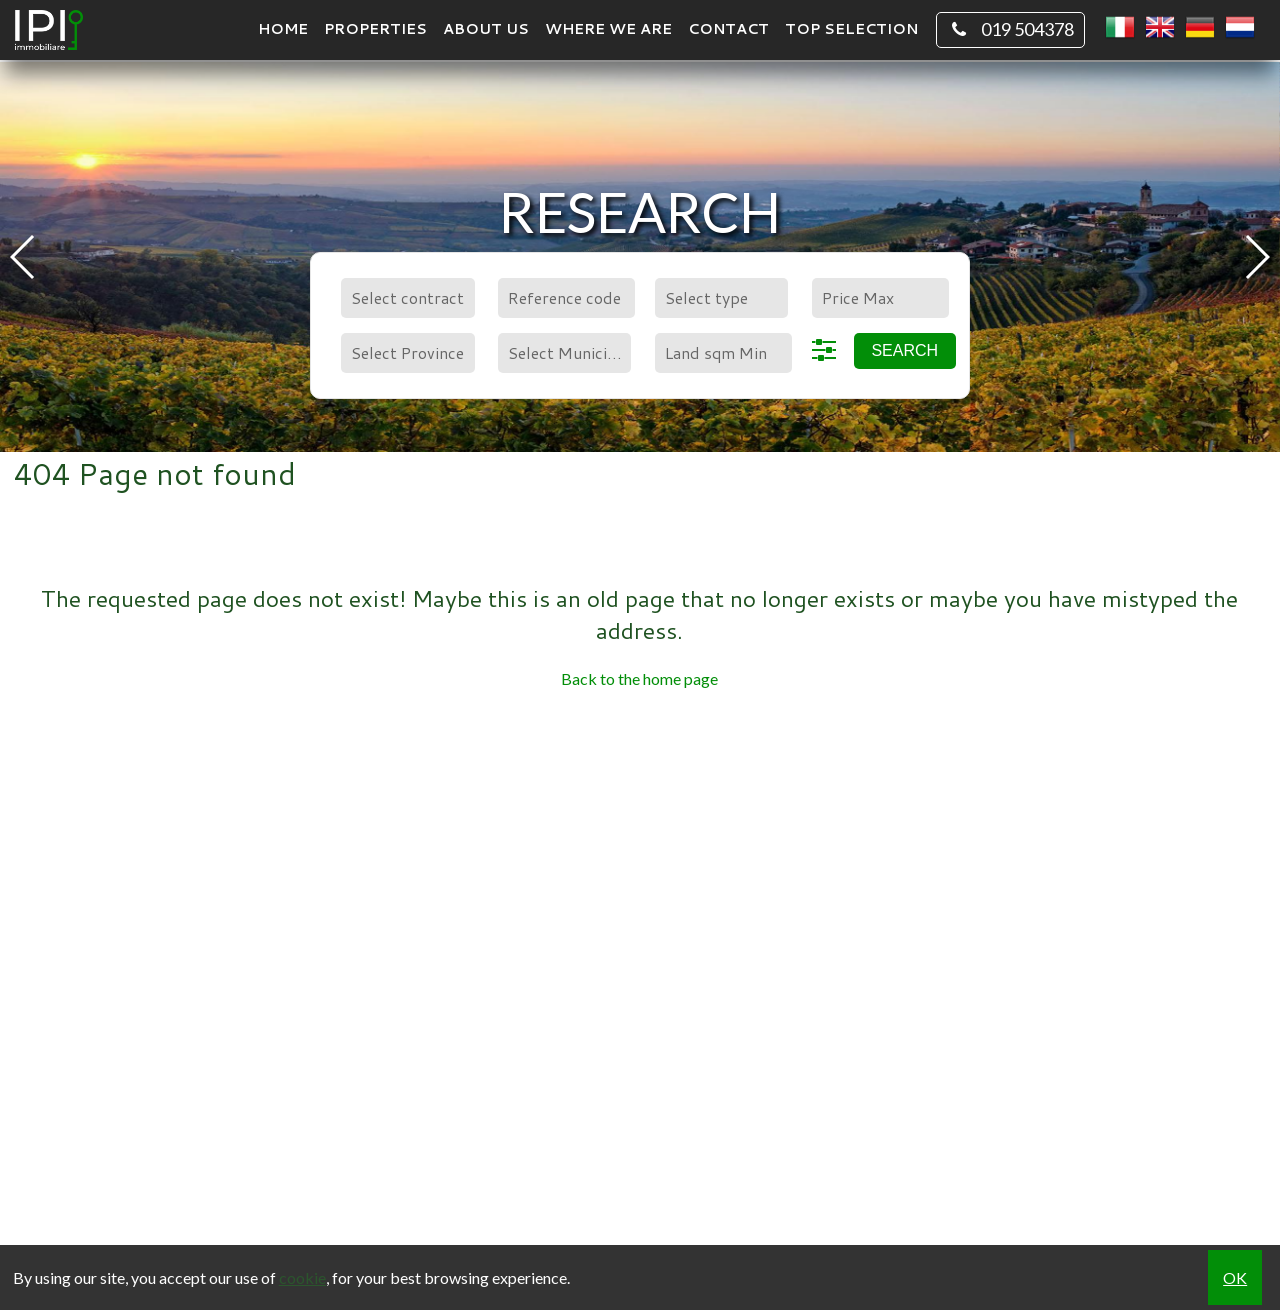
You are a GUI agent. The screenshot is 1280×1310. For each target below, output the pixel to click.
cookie (302, 1277)
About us (486, 28)
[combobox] (407, 298)
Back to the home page (639, 678)
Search (904, 350)
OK (1235, 1277)
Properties (375, 28)
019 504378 (1010, 30)
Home (283, 28)
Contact (728, 28)
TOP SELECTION (851, 28)
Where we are (608, 28)
